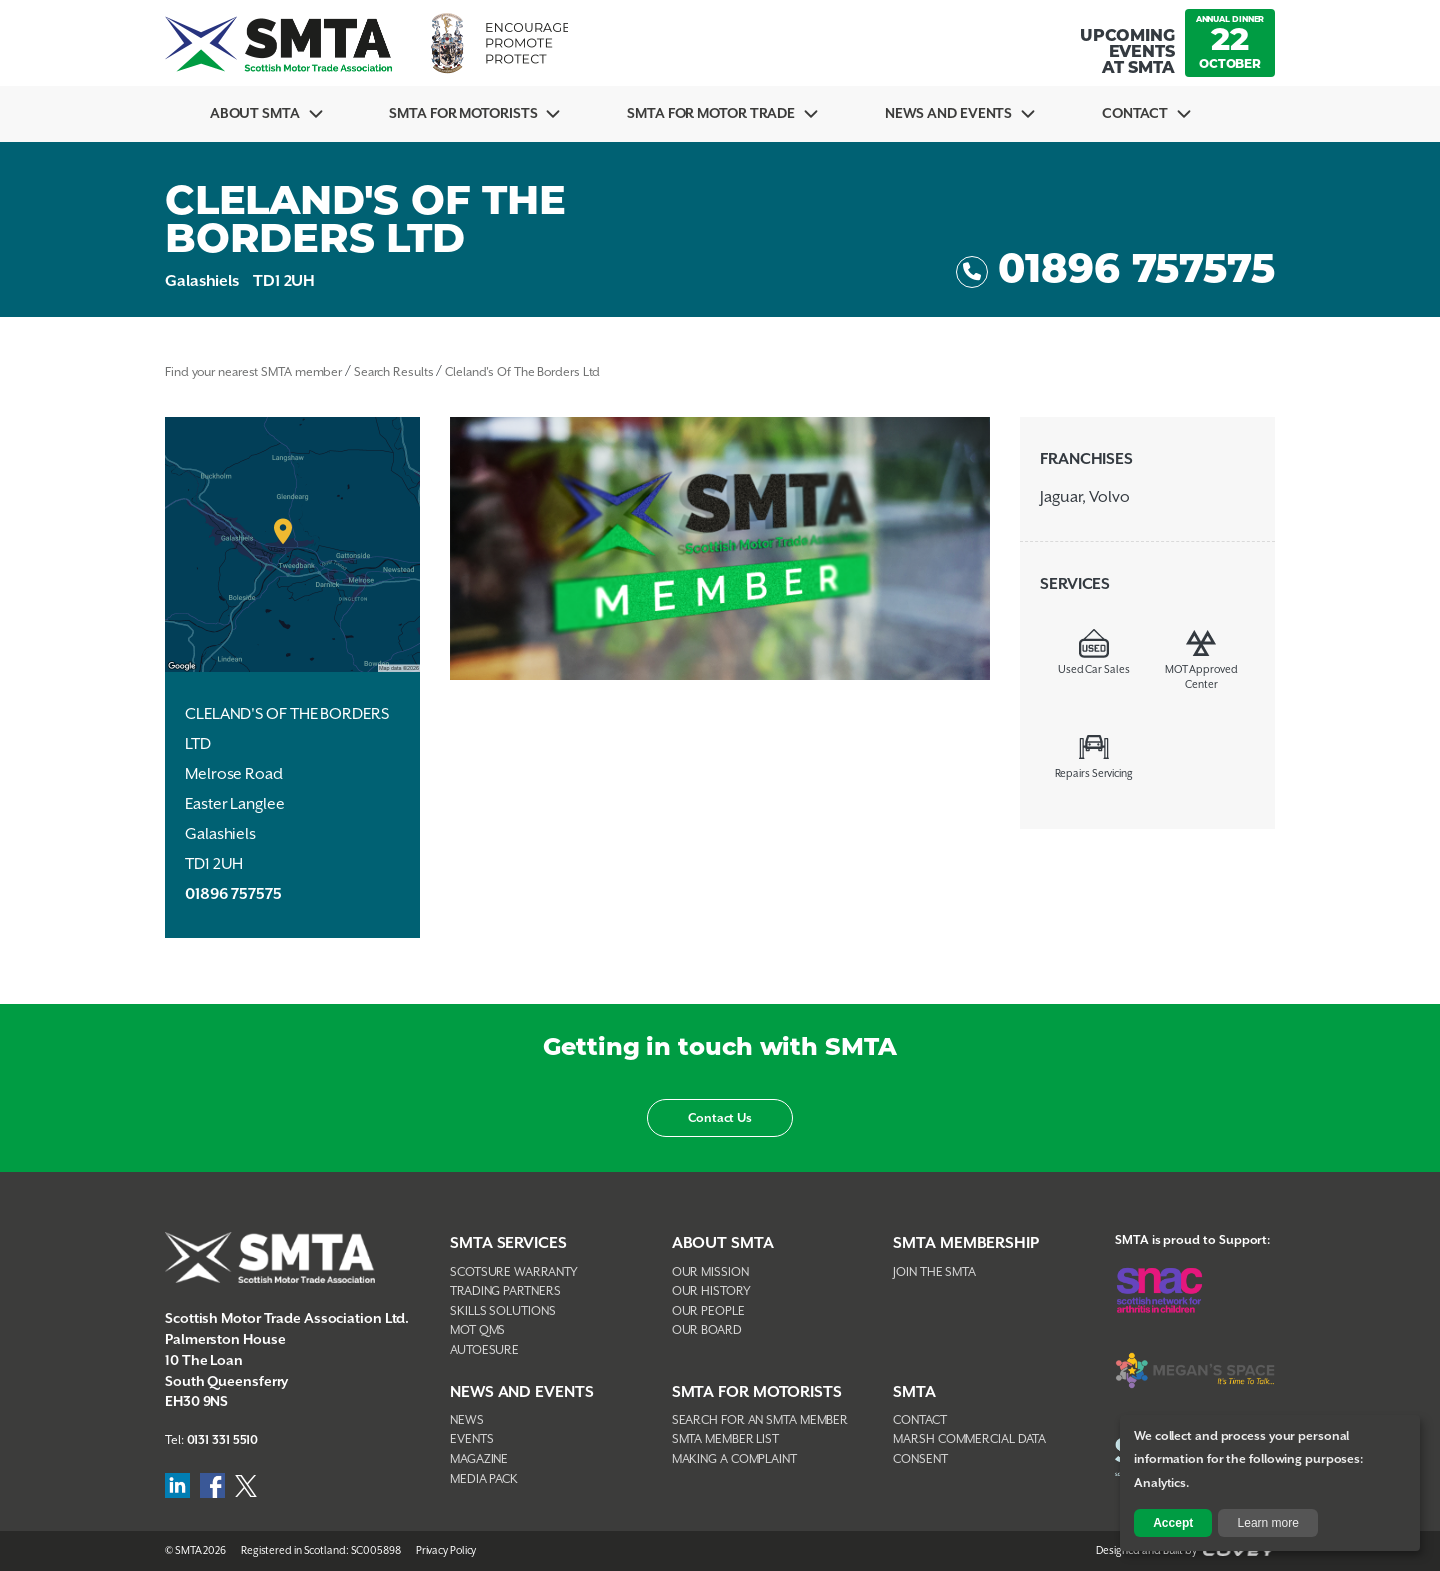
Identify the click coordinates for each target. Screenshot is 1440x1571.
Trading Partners (505, 1291)
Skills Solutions (502, 1311)
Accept (1173, 1523)
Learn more (1268, 1523)
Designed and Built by (1185, 1551)
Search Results (394, 372)
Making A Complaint (734, 1459)
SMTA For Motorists (463, 114)
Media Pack (484, 1479)
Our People (708, 1311)
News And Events (949, 114)
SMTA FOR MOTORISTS (757, 1392)
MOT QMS (477, 1330)
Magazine (479, 1459)
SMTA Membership (966, 1243)
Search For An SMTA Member (760, 1420)
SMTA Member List (725, 1439)
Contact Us (720, 1118)
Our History (711, 1291)
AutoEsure (484, 1350)
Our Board (707, 1330)
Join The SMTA (934, 1272)
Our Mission (710, 1272)
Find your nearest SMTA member (253, 372)
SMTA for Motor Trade (711, 114)
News (467, 1420)
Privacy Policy (446, 1551)
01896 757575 (1115, 272)
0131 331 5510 (223, 1440)
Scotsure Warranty (514, 1272)
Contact (1135, 114)
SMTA (914, 1392)
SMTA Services (508, 1243)
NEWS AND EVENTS (522, 1392)
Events (471, 1439)
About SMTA (255, 114)
